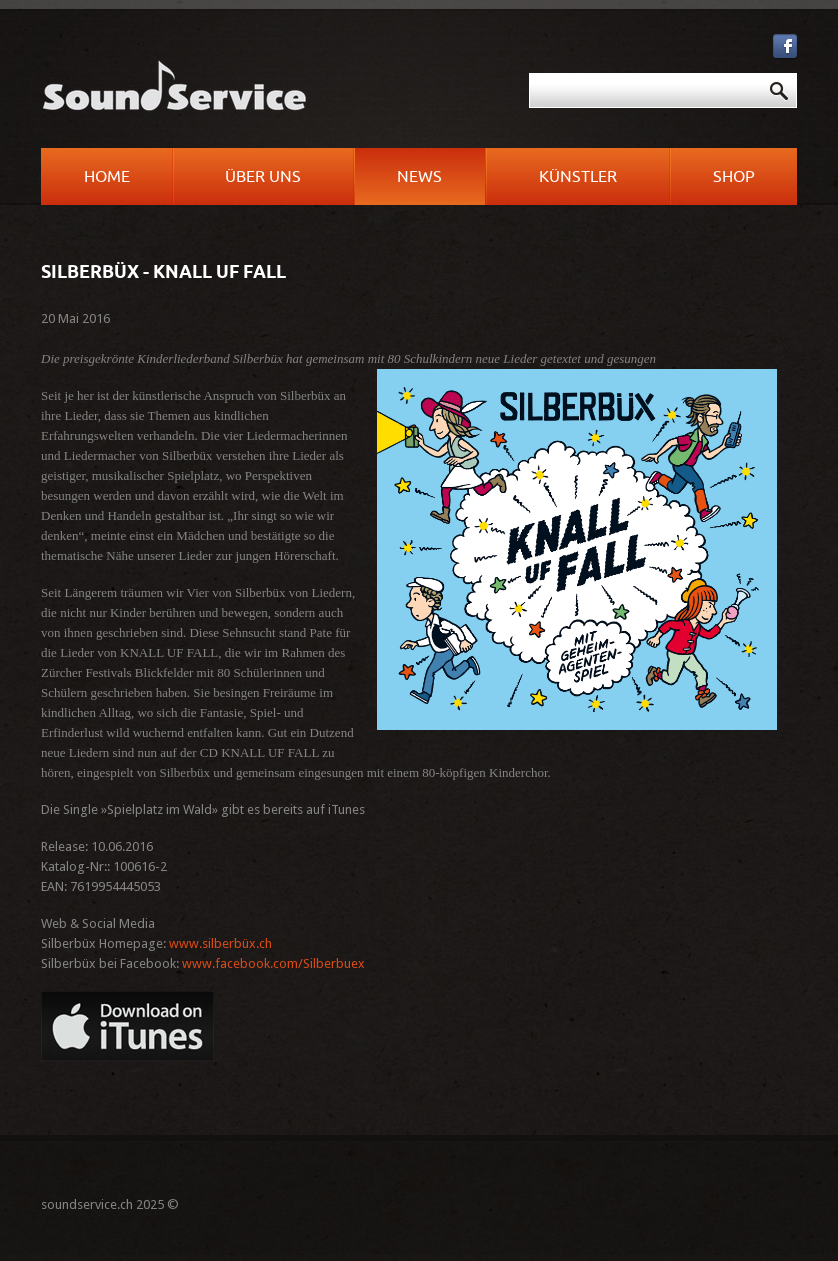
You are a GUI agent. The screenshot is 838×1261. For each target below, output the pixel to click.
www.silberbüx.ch (220, 943)
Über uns (263, 177)
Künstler (578, 177)
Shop (734, 177)
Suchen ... (425, 73)
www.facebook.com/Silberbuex (273, 963)
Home (107, 177)
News (419, 177)
